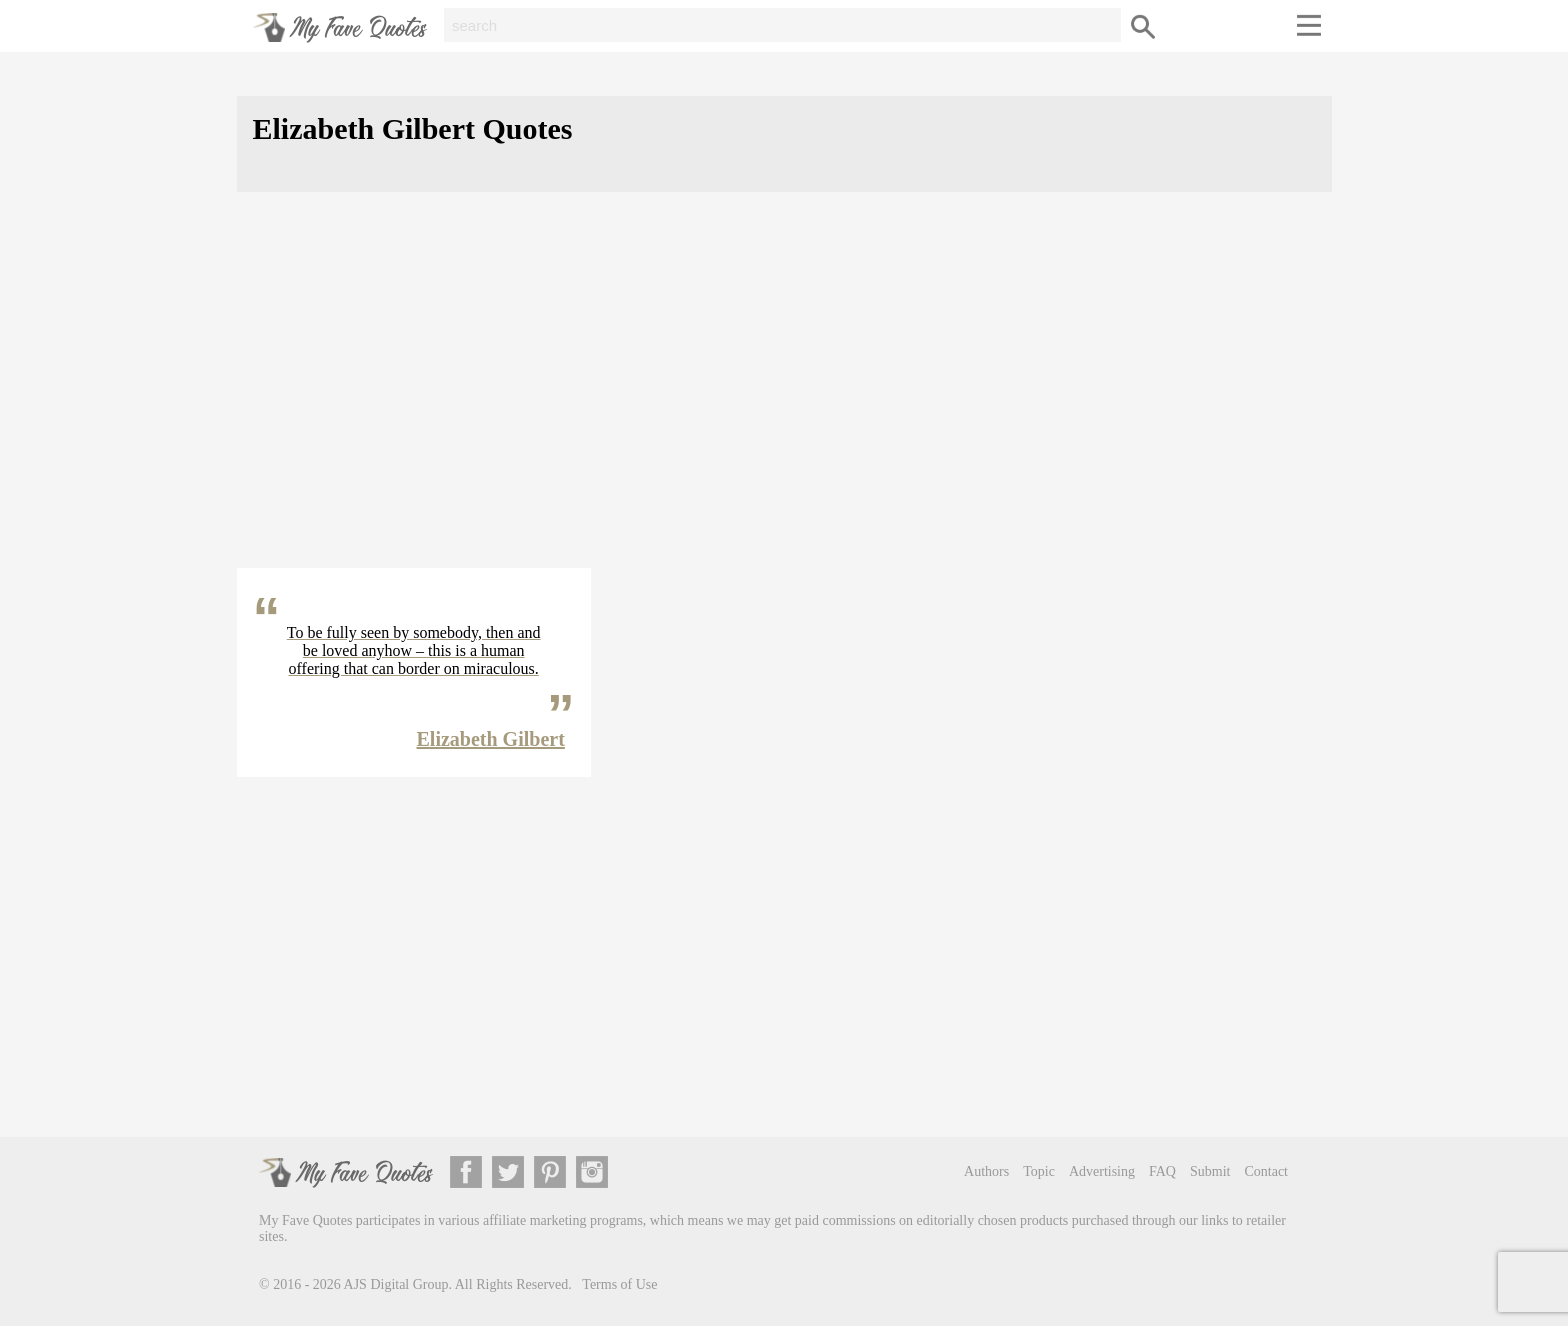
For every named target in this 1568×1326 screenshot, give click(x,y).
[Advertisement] (784, 396)
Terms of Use (619, 1284)
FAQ (1162, 1171)
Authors (986, 1171)
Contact (1266, 1171)
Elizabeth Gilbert (491, 739)
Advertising (1102, 1171)
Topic (1039, 1171)
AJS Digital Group (396, 1284)
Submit (1210, 1171)
